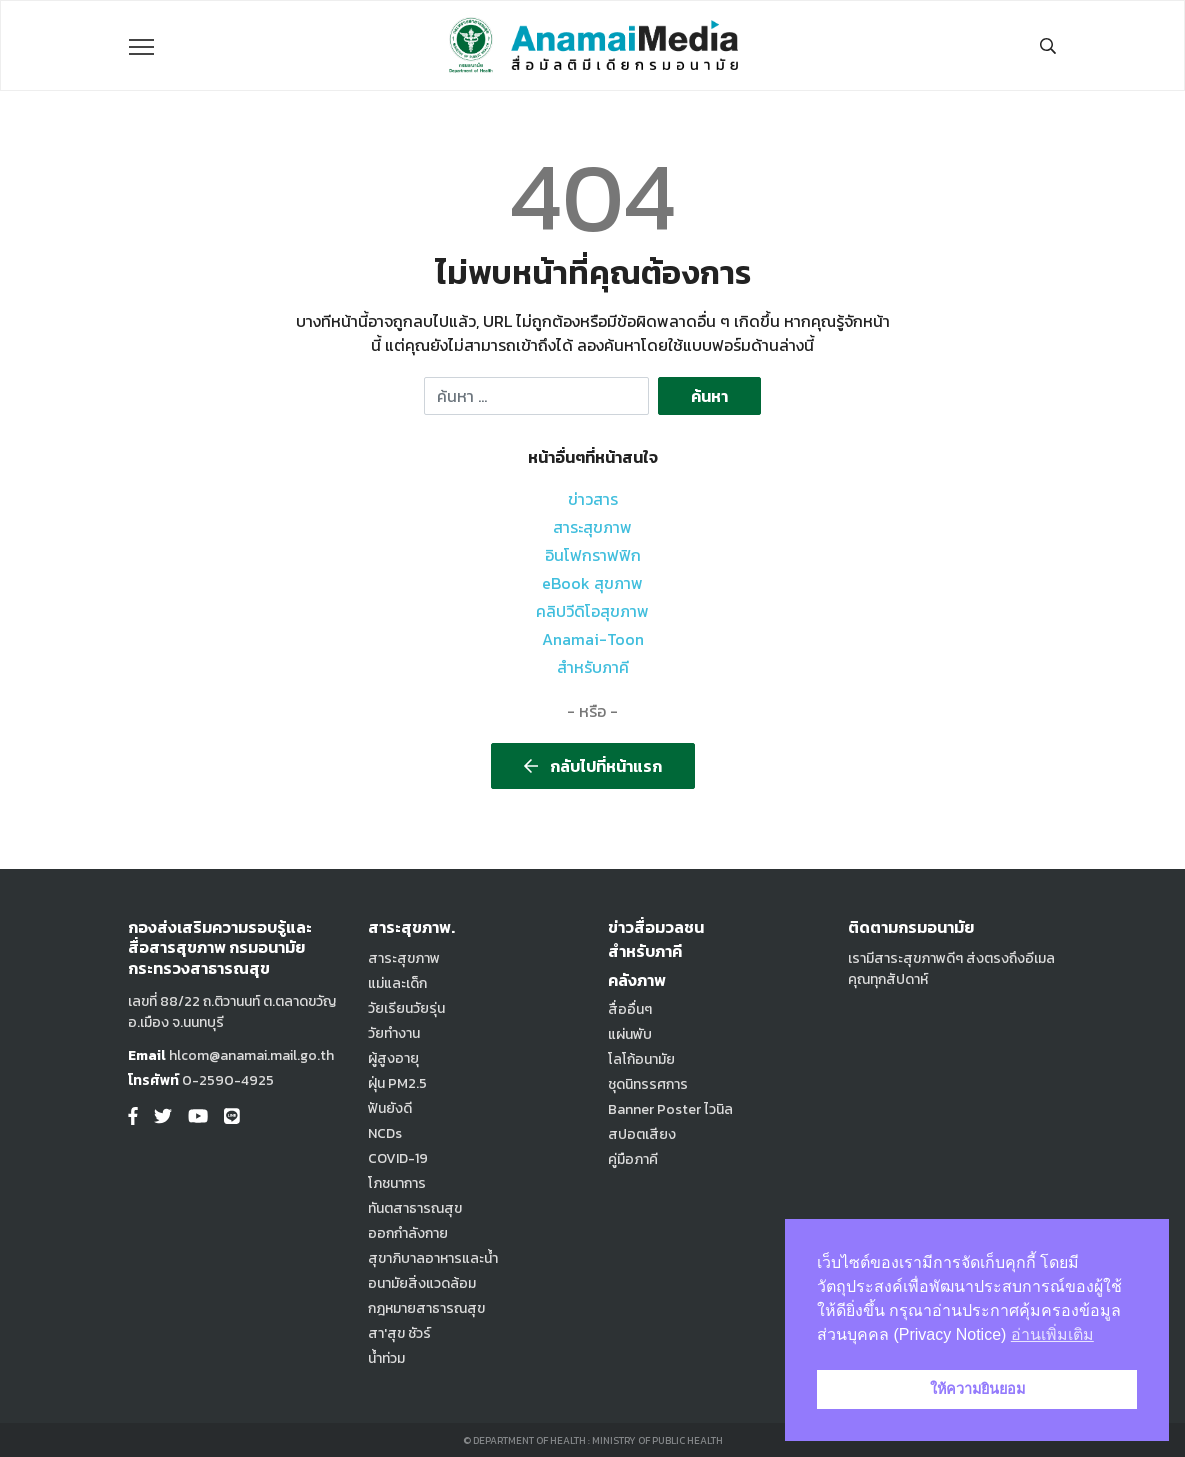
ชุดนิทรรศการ (648, 1084)
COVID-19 (398, 1158)
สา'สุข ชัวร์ (399, 1333)
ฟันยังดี (390, 1108)
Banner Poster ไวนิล (670, 1109)
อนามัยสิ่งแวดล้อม (422, 1283)
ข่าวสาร (593, 499)
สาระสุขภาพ (592, 527)
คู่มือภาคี (633, 1159)
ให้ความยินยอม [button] (977, 1389)
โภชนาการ (397, 1183)
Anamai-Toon (593, 639)
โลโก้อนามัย (641, 1059)
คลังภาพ (637, 980)
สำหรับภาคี (593, 667)
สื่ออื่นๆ (630, 1009)
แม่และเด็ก (397, 983)
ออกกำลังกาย (408, 1233)
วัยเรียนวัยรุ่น (406, 1008)
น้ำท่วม (386, 1358)
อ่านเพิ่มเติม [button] (1052, 1334)
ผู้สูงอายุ (393, 1058)
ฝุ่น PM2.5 (397, 1083)
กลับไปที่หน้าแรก (593, 766)
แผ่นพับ (630, 1034)
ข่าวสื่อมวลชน (656, 927)
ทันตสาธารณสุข (415, 1208)
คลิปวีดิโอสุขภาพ (592, 611)
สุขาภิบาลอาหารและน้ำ (433, 1258)
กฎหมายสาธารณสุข (426, 1308)
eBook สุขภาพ (592, 583)
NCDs (385, 1133)
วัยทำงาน (394, 1033)
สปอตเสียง (642, 1134)
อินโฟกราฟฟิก (593, 555)
